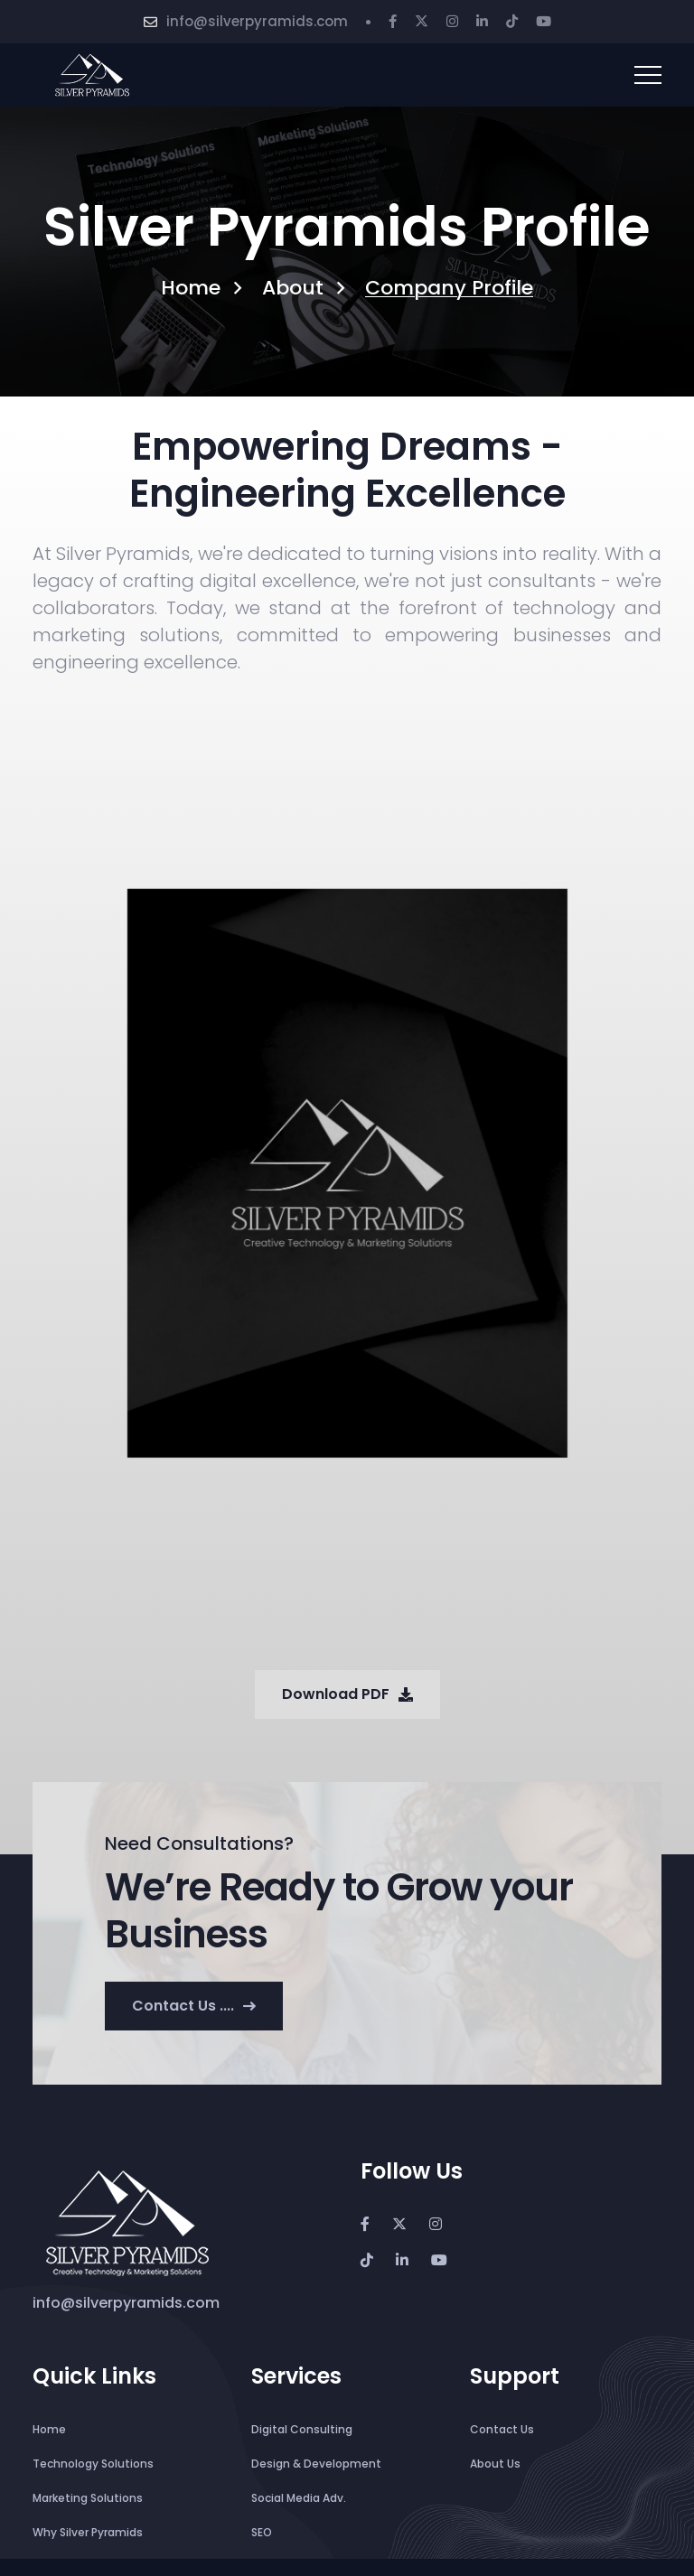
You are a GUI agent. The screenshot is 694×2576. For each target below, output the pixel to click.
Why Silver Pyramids (88, 2532)
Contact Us (502, 2429)
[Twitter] (421, 21)
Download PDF (347, 1694)
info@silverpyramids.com (257, 21)
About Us (495, 2463)
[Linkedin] (482, 21)
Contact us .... (194, 2005)
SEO (261, 2532)
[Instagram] (452, 21)
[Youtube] (543, 21)
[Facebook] (393, 21)
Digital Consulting (301, 2429)
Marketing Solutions (88, 2498)
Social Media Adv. (298, 2498)
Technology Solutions (93, 2463)
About (293, 288)
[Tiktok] (512, 21)
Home (190, 288)
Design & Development (316, 2463)
